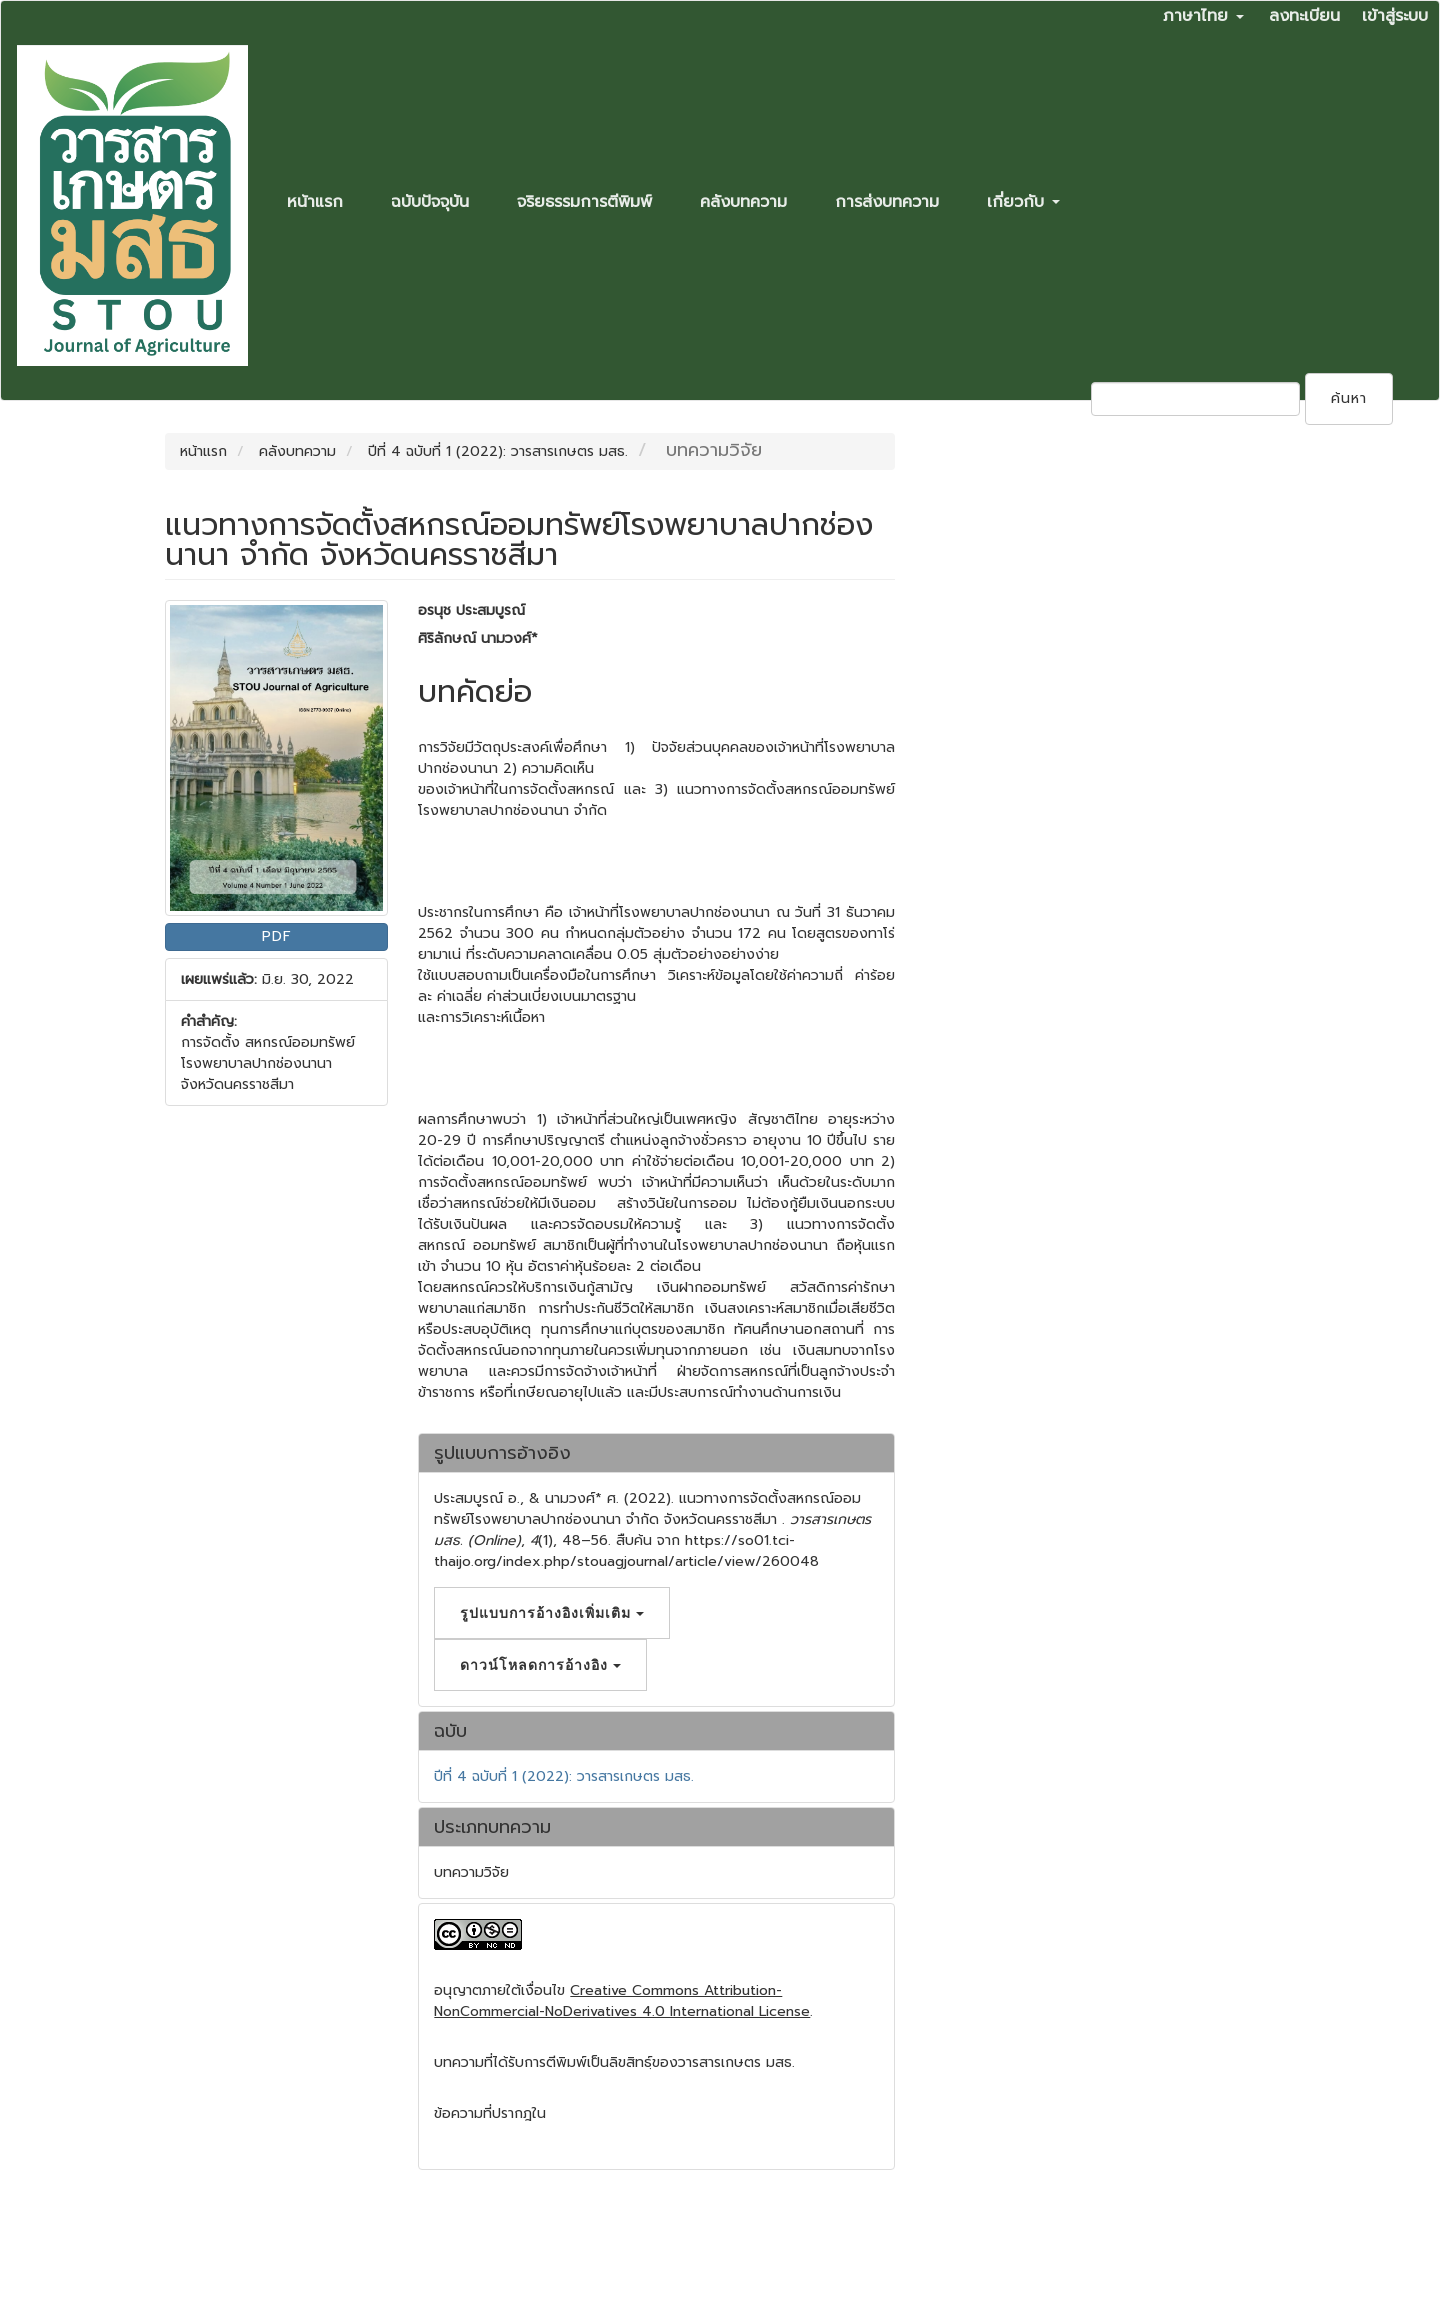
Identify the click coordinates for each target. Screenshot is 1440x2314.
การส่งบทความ (887, 202)
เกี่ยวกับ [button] (1023, 202)
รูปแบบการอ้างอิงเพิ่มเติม (552, 1612)
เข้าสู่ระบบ (1395, 16)
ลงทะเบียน (1304, 16)
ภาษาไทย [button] (1203, 16)
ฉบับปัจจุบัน (430, 202)
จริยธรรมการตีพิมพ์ (584, 202)
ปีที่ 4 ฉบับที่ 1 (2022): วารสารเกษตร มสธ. (498, 451)
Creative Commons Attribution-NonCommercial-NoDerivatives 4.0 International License (622, 2001)
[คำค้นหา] (1195, 399)
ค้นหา (1349, 398)
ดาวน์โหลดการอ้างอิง (540, 1664)
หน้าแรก (315, 202)
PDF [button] (277, 936)
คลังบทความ (743, 202)
